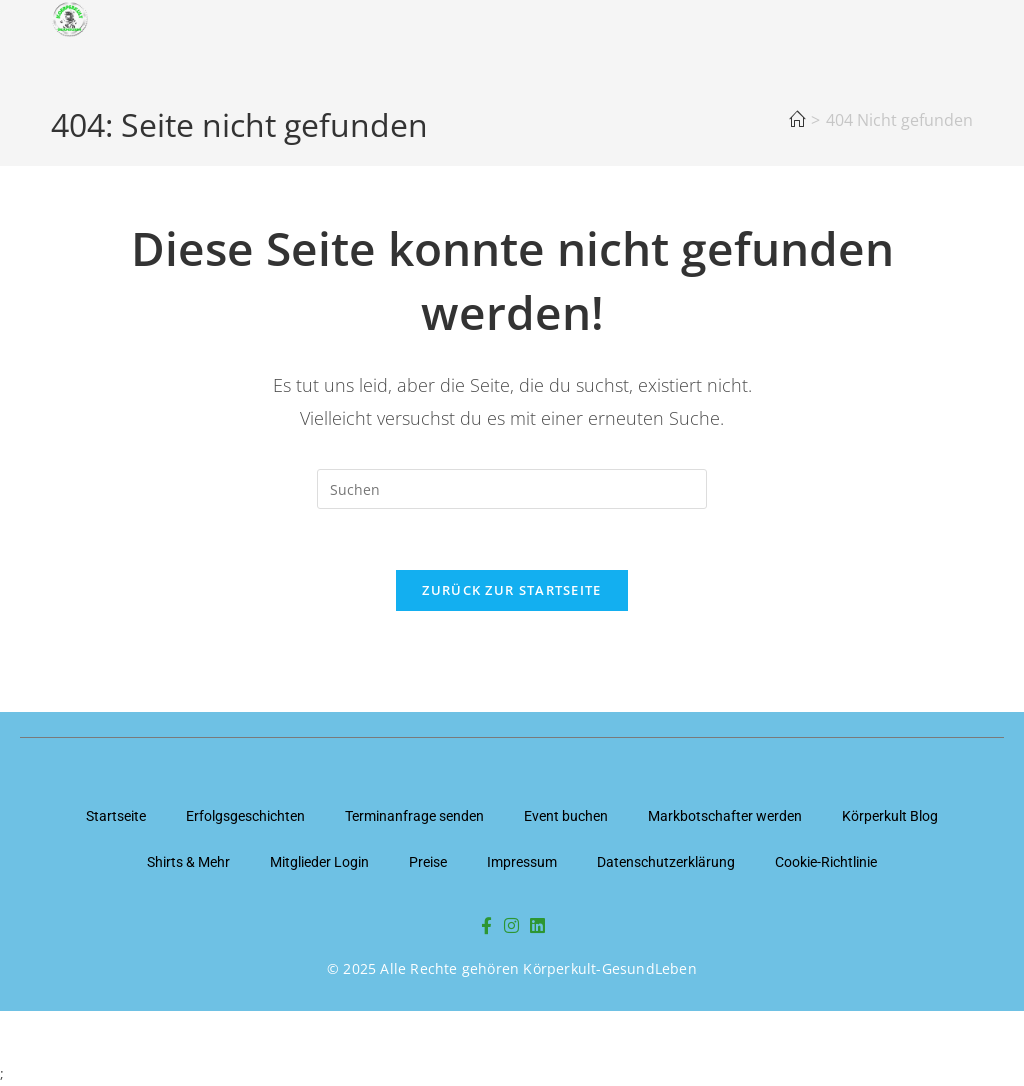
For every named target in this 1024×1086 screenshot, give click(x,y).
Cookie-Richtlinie (826, 862)
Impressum (522, 862)
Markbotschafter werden (725, 816)
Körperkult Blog (890, 816)
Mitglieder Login (319, 862)
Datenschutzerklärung (666, 862)
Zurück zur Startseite (511, 590)
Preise (428, 862)
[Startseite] (797, 120)
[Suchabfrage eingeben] (512, 489)
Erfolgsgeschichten (245, 816)
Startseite (116, 816)
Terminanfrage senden (414, 816)
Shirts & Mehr (188, 862)
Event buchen (566, 816)
